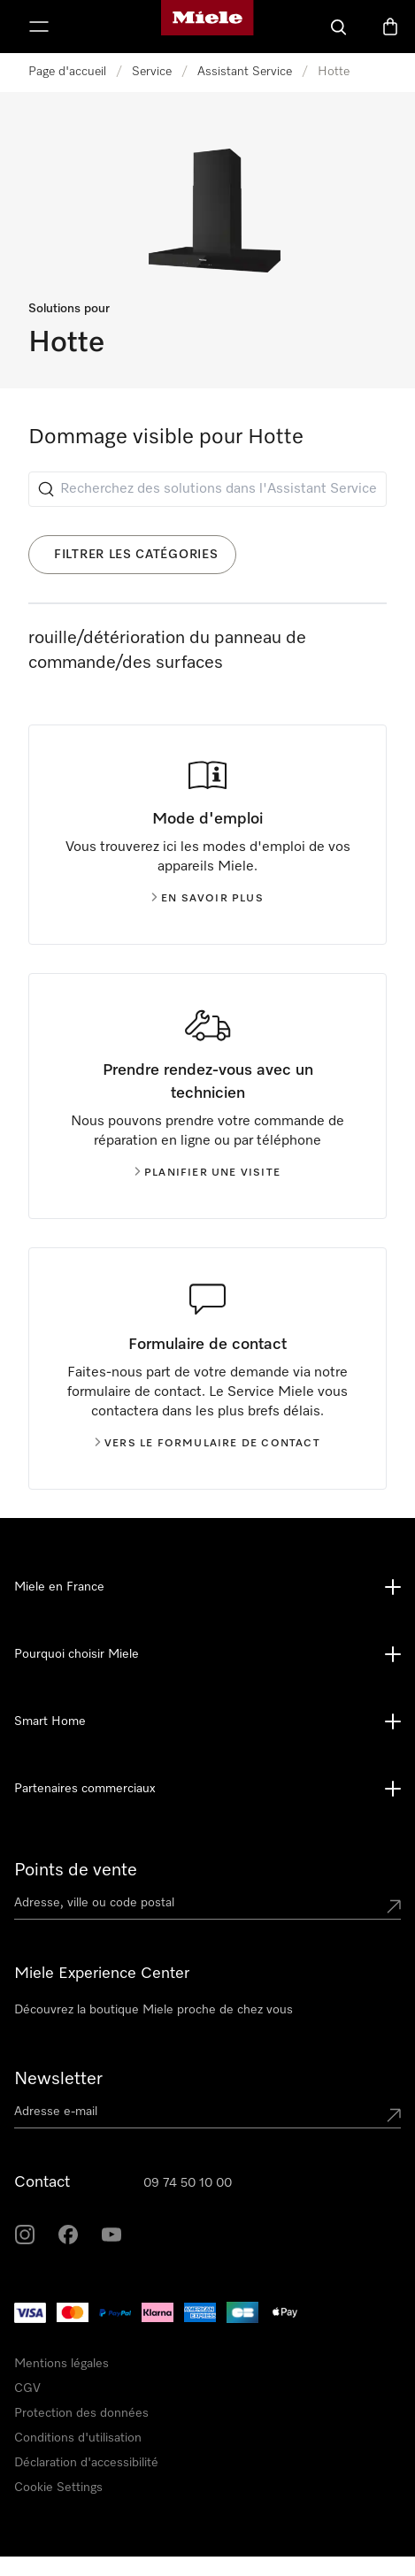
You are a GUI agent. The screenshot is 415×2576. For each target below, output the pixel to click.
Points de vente (75, 1870)
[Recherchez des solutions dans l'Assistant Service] (207, 489)
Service (152, 71)
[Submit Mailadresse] (394, 2115)
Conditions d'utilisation (78, 2438)
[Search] (339, 26)
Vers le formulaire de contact (207, 1443)
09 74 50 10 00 (187, 2183)
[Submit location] (394, 1906)
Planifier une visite (207, 1173)
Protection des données (81, 2413)
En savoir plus (207, 898)
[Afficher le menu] (39, 26)
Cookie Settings (58, 2487)
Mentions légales (61, 2364)
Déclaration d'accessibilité (86, 2463)
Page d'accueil (67, 71)
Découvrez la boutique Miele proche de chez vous (153, 2010)
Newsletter (58, 2079)
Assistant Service (244, 71)
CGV (27, 2388)
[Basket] (390, 26)
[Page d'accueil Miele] (207, 26)
